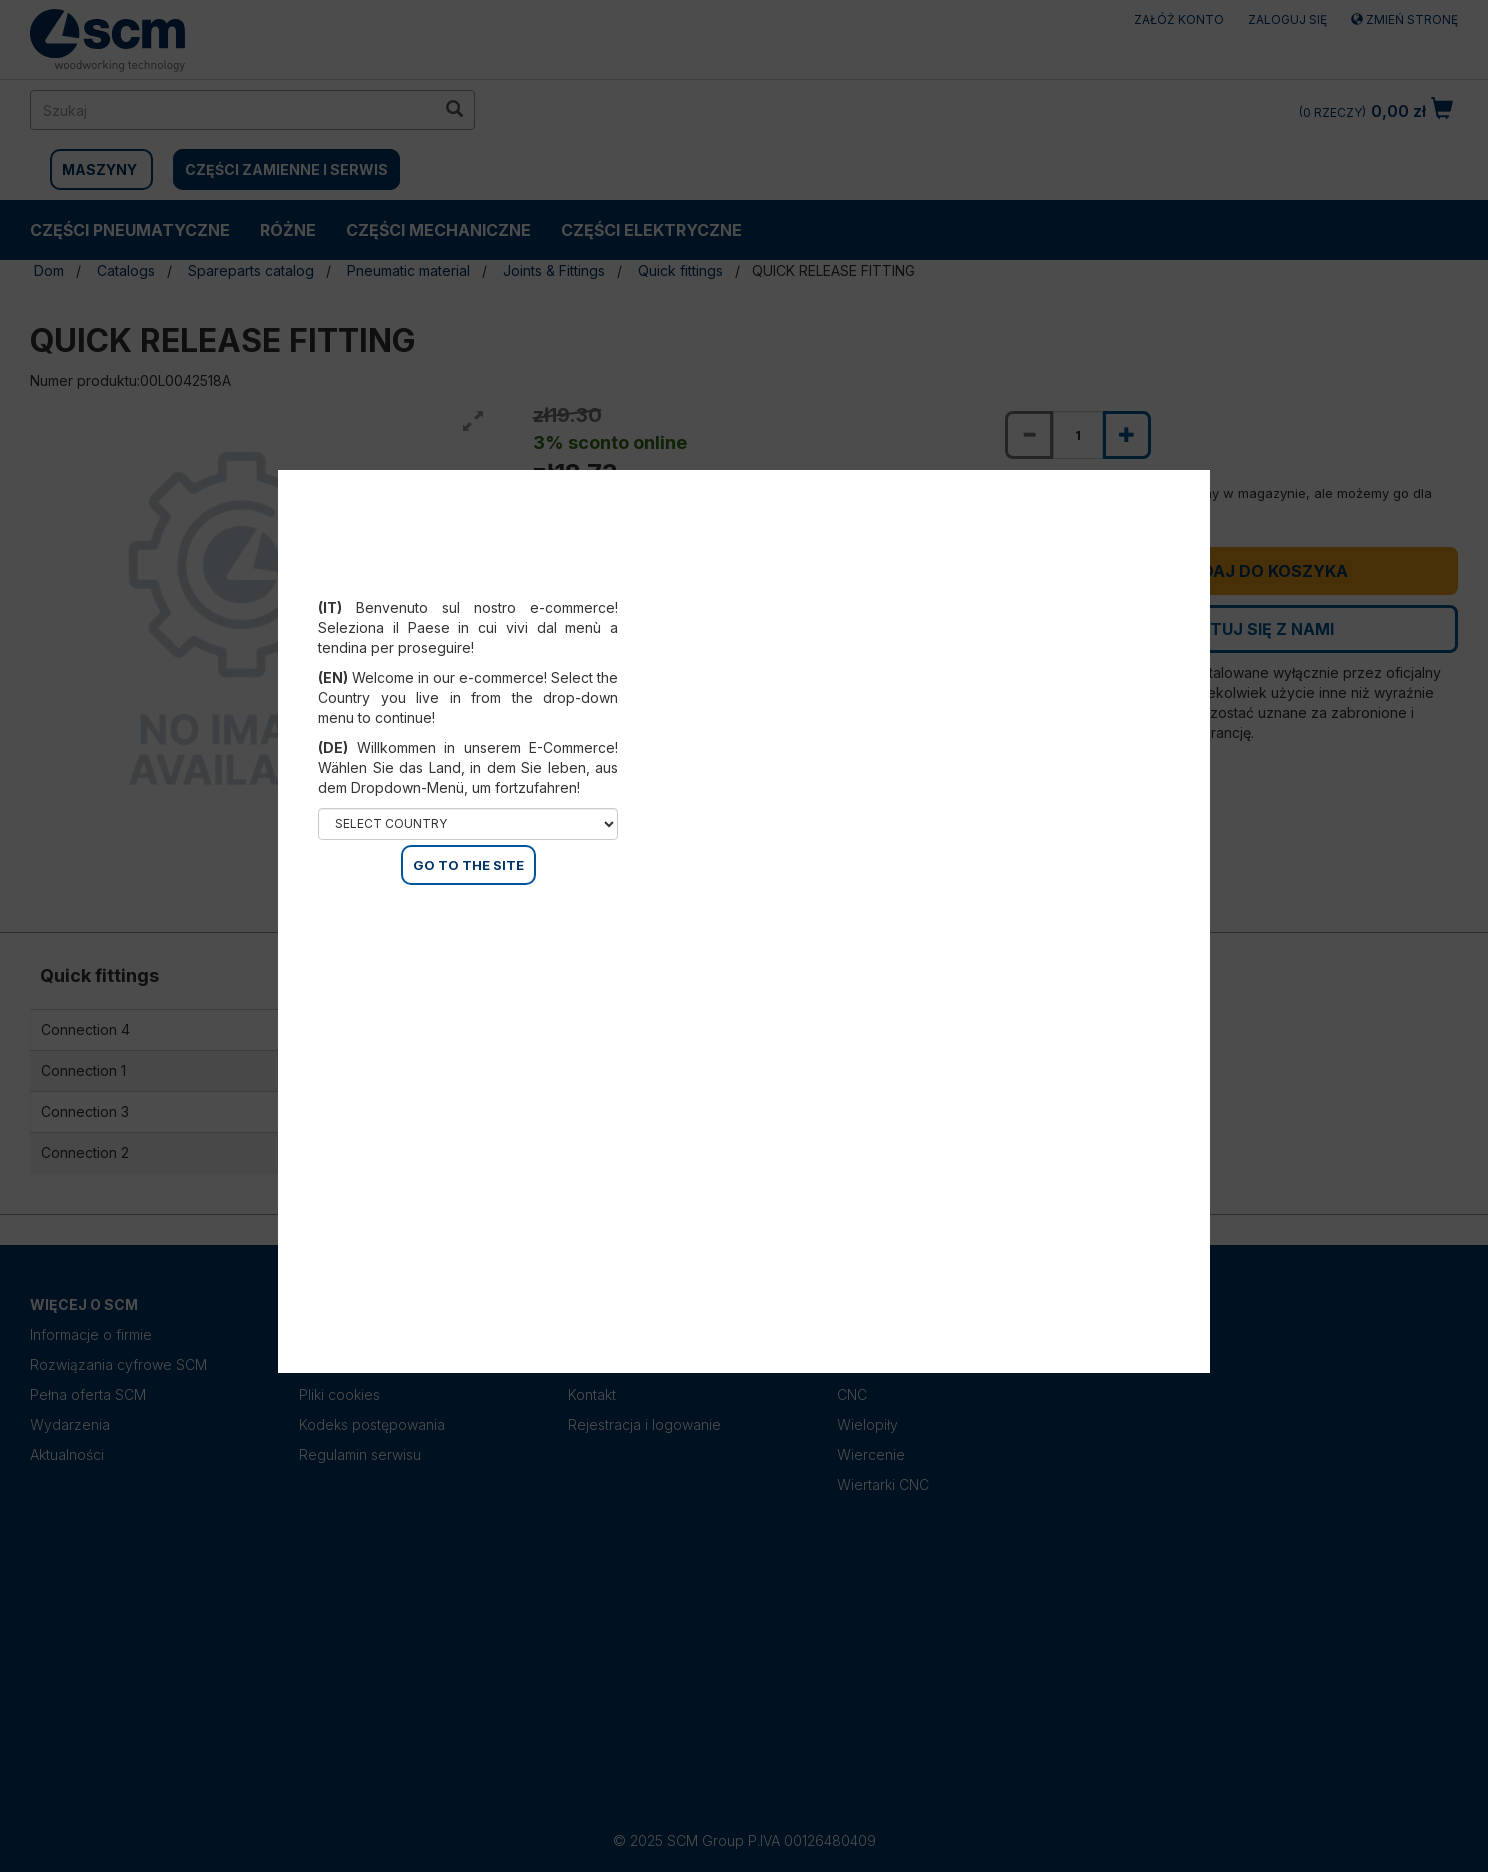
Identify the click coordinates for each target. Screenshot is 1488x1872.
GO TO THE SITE (468, 865)
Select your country (468, 583)
